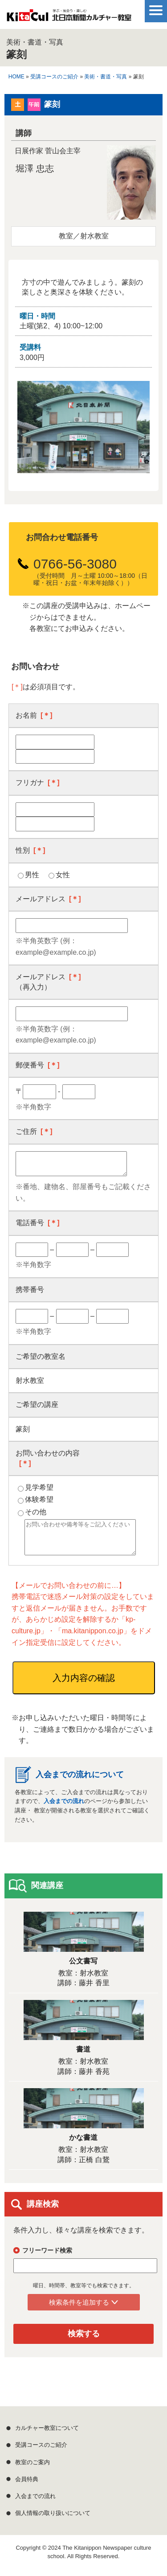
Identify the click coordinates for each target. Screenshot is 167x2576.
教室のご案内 (32, 2469)
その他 (35, 1512)
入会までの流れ (64, 1807)
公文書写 (83, 1967)
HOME (16, 77)
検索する (84, 2340)
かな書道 (83, 2144)
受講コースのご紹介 (54, 77)
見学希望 (39, 1487)
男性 (32, 875)
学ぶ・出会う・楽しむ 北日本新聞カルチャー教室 (69, 18)
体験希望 (39, 1499)
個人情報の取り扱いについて (52, 2519)
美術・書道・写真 (105, 77)
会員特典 (26, 2485)
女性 (63, 875)
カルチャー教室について (47, 2434)
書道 (83, 2056)
